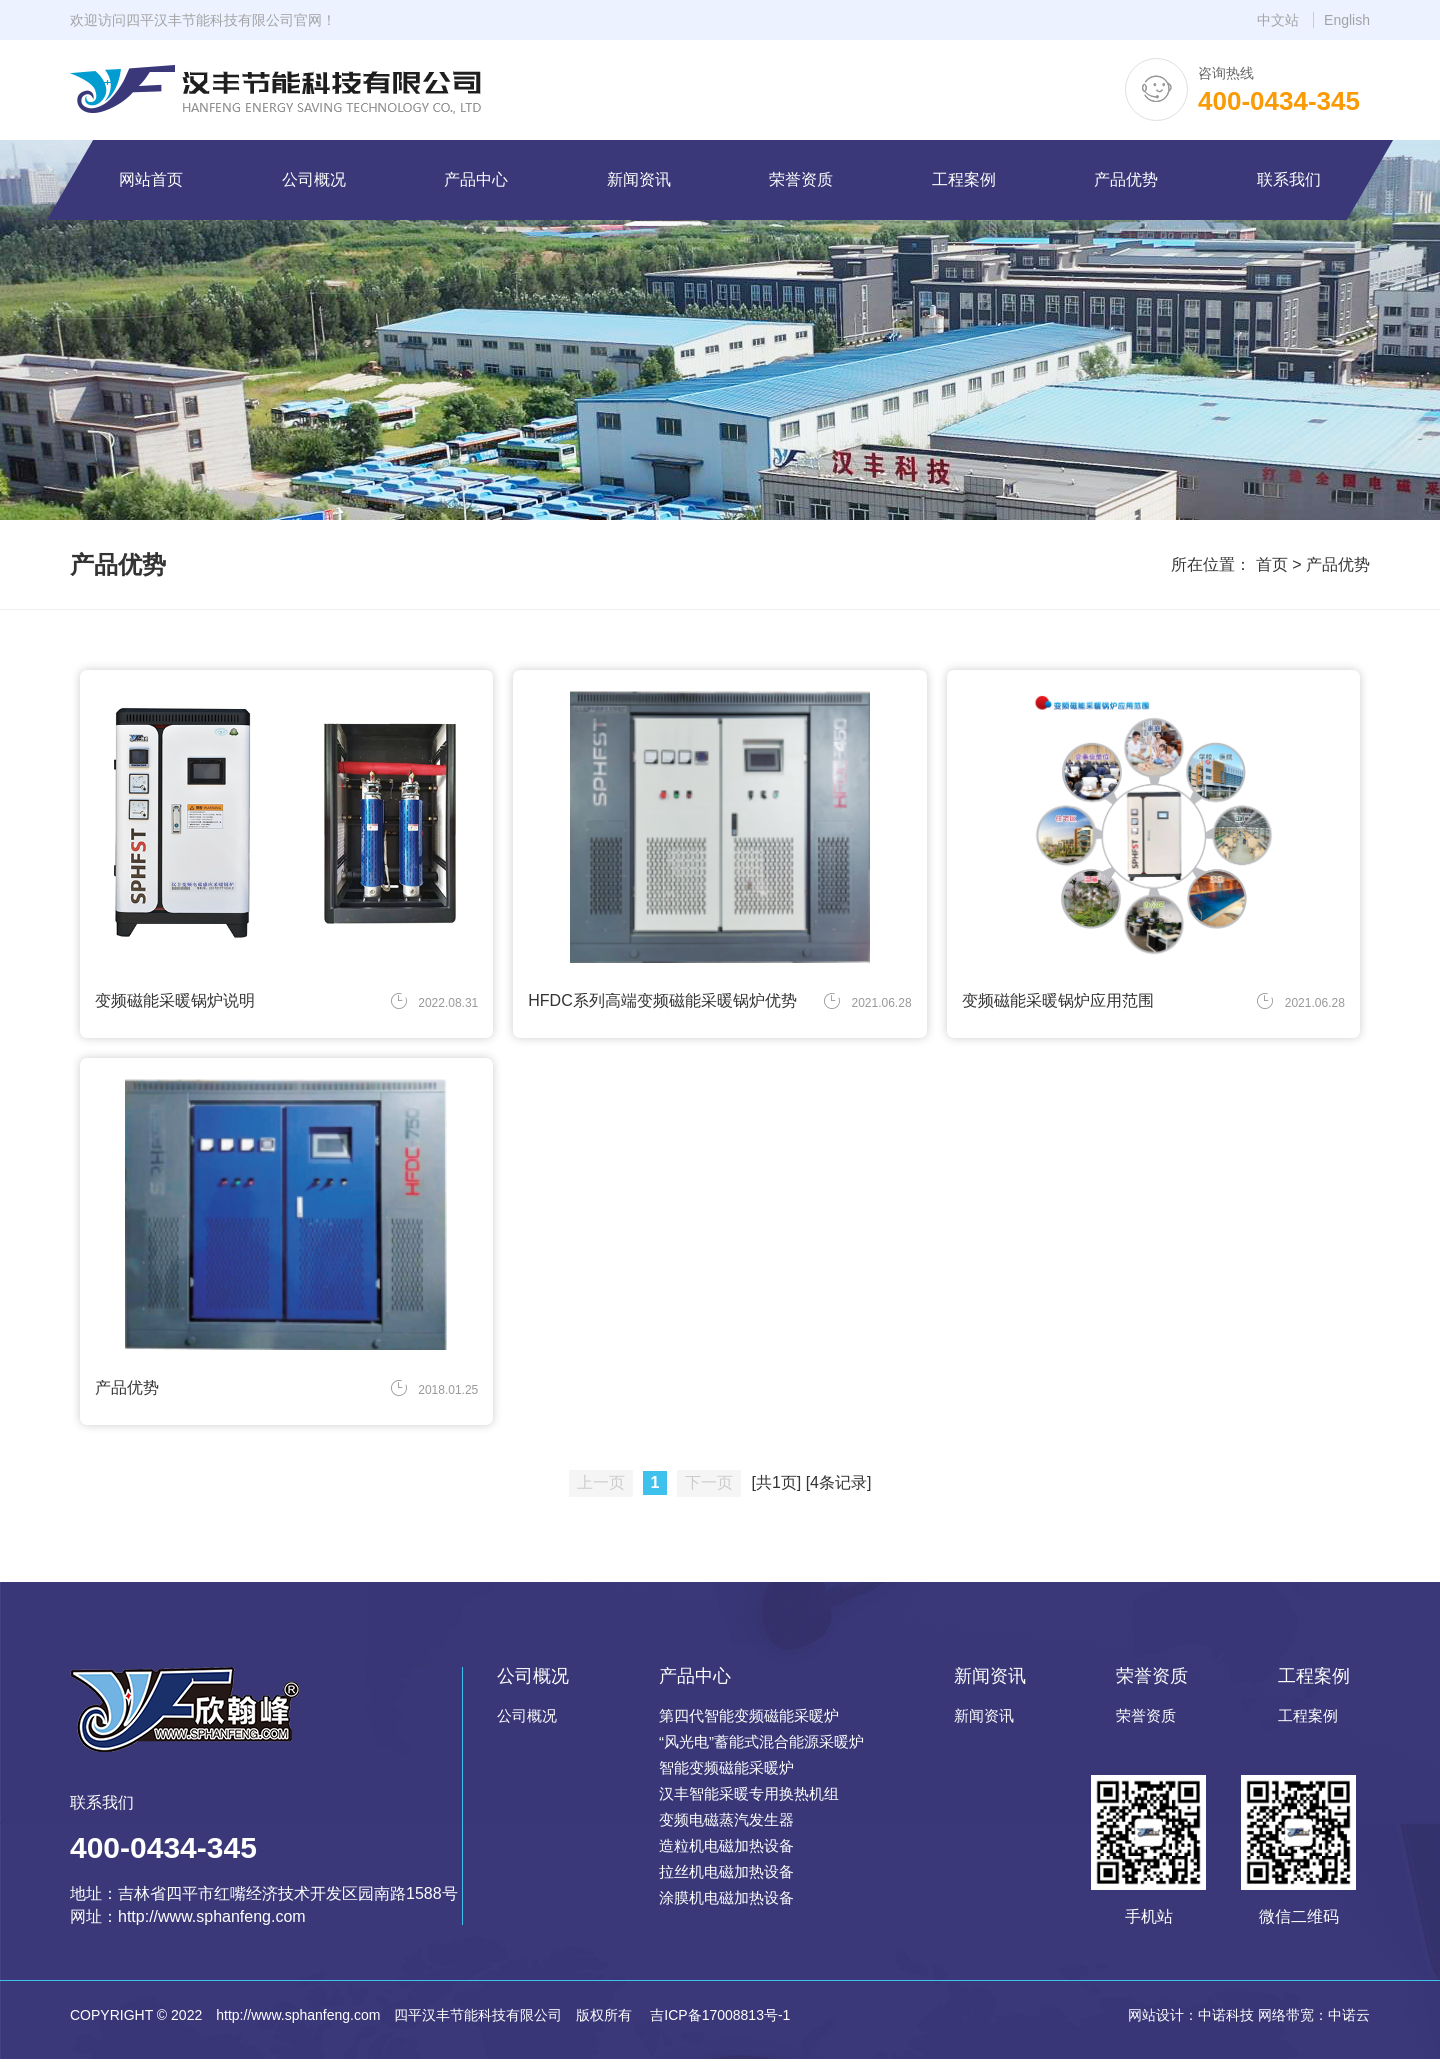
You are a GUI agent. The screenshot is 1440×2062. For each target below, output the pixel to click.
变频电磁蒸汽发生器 (726, 1822)
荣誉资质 (1146, 1718)
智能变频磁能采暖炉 (726, 1770)
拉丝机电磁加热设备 (726, 1874)
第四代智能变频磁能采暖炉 (749, 1718)
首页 (1272, 564)
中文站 (1278, 20)
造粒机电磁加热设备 (726, 1848)
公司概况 (527, 1718)
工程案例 (1308, 1718)
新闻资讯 (984, 1718)
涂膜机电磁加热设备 (726, 1900)
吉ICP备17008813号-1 (718, 2018)
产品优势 (1338, 564)
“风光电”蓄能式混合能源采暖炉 (761, 1744)
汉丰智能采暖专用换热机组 (749, 1796)
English (1347, 20)
